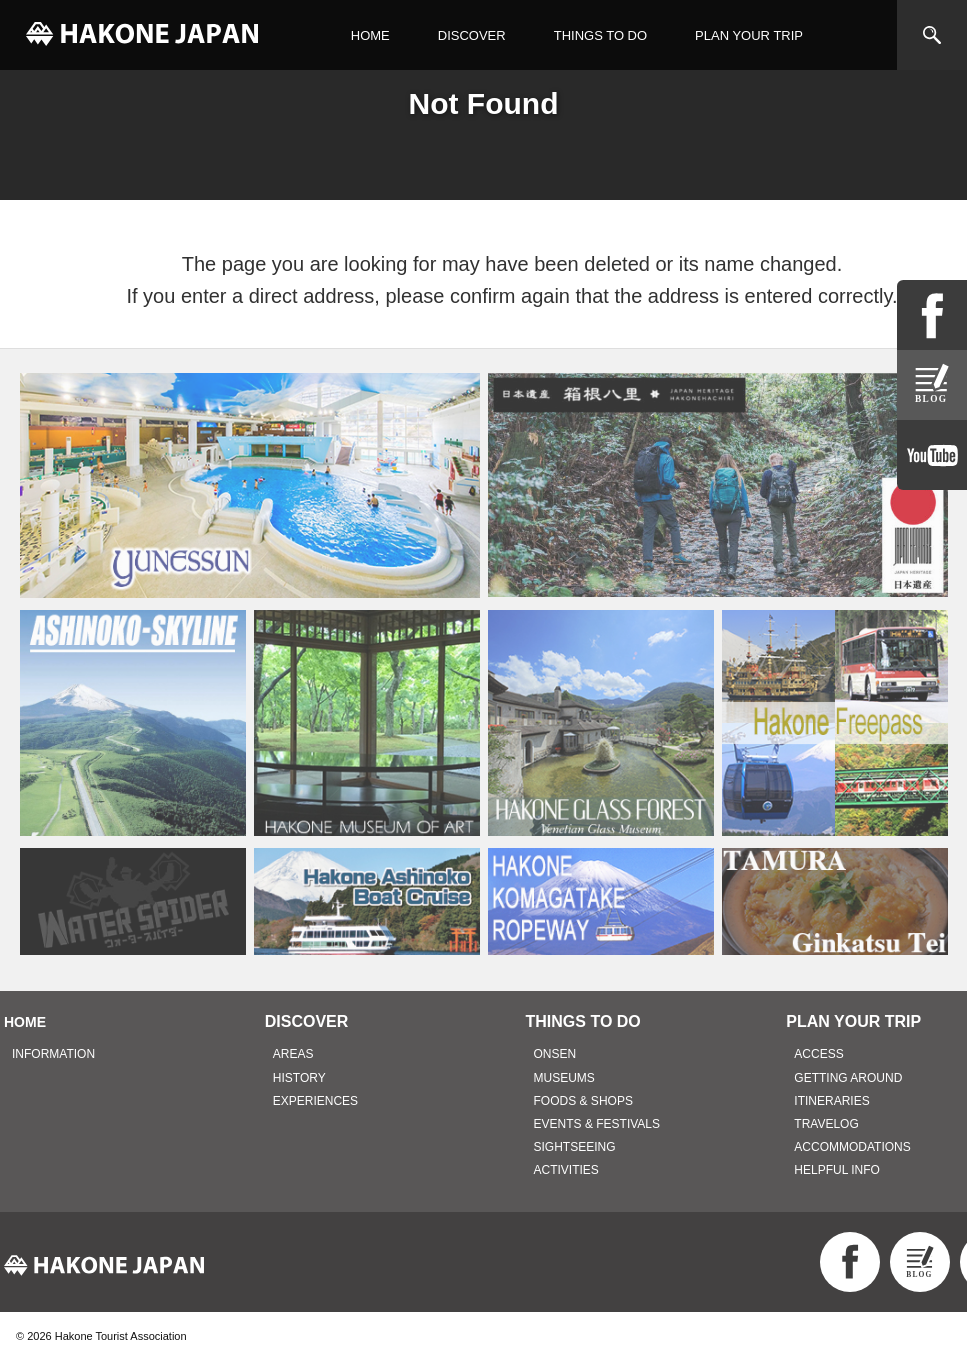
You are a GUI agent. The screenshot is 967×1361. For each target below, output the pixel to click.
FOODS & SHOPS (583, 1101)
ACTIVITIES (566, 1170)
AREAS (293, 1054)
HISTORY (299, 1078)
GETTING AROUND (848, 1078)
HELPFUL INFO (837, 1170)
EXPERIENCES (315, 1101)
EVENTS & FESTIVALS (597, 1124)
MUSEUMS (564, 1078)
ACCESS (818, 1054)
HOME (370, 35)
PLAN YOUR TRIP (749, 35)
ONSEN (555, 1054)
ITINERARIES (831, 1101)
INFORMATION (53, 1054)
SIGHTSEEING (575, 1147)
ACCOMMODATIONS (852, 1147)
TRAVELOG (826, 1124)
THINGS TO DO (600, 35)
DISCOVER (472, 35)
